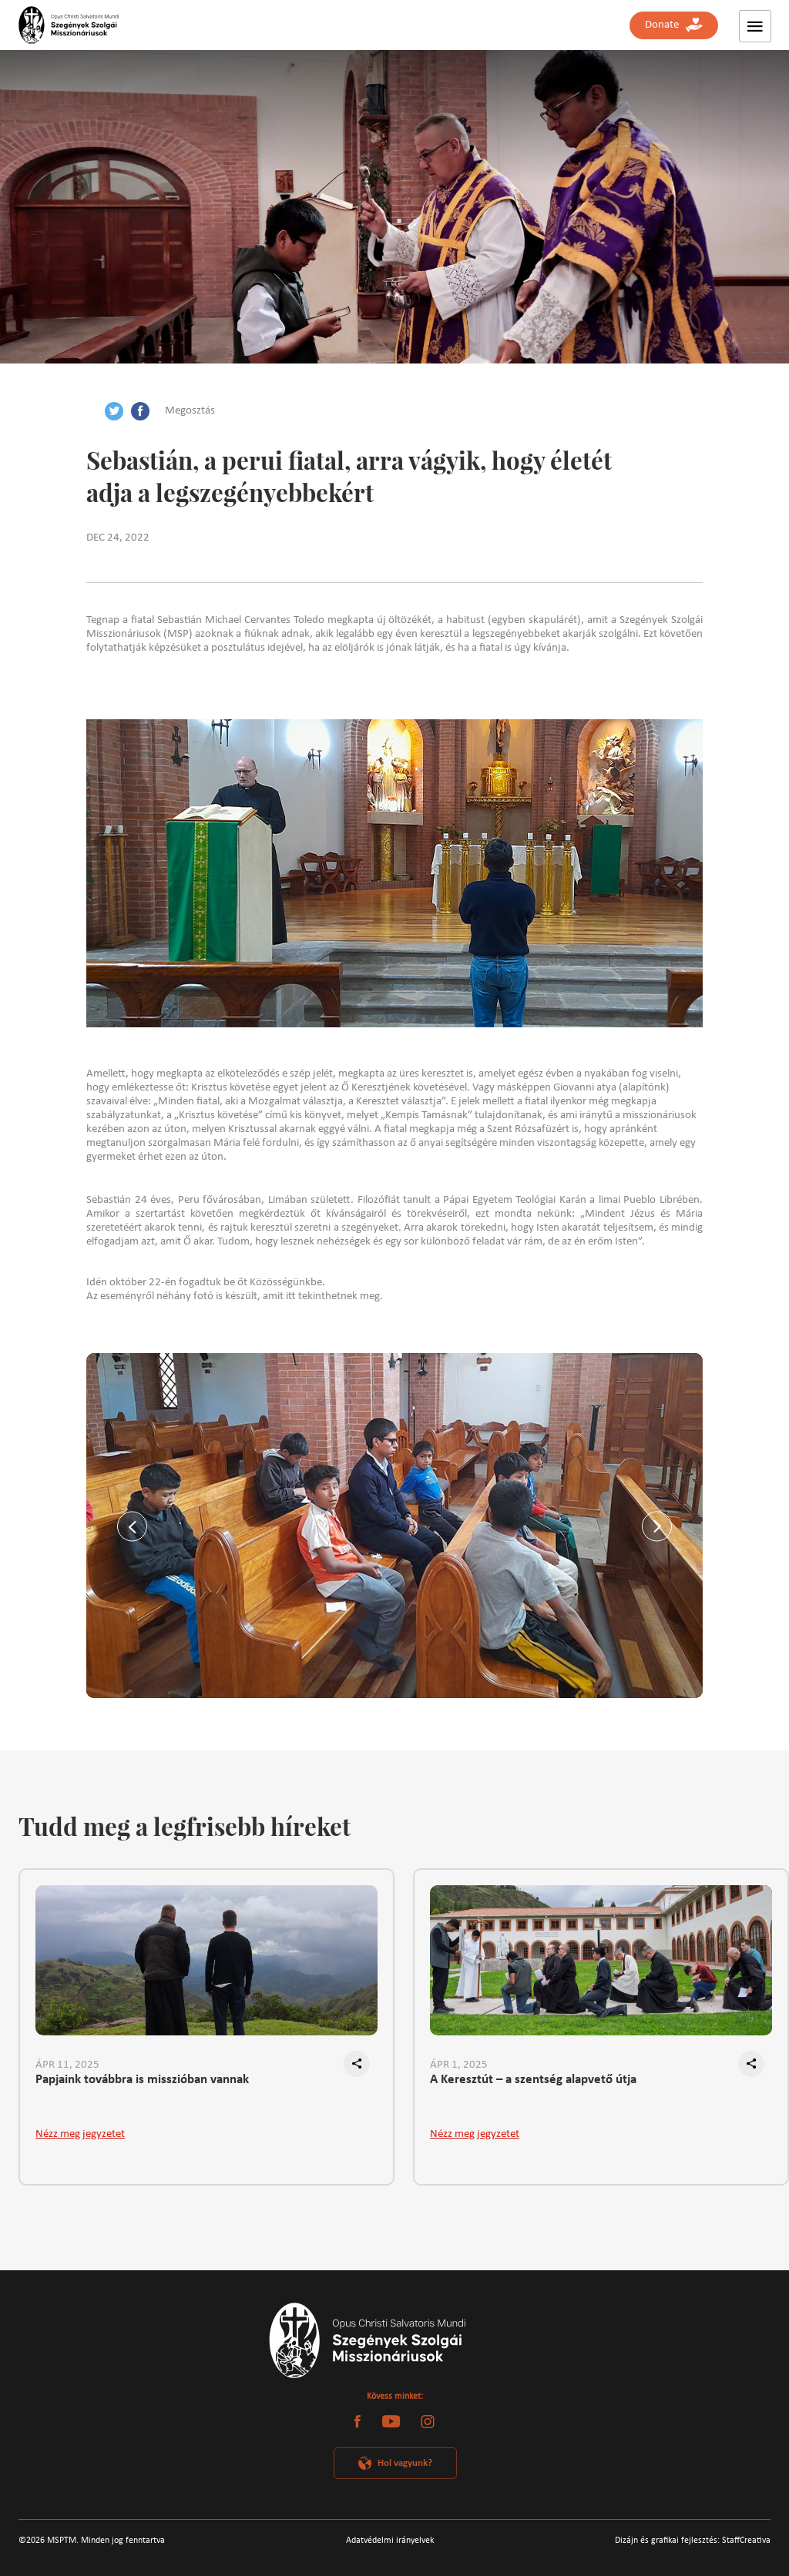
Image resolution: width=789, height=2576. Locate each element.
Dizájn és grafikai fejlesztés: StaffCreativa (693, 2540)
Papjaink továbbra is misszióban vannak (142, 2079)
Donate (674, 25)
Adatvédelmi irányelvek (390, 2540)
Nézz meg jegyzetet (80, 2134)
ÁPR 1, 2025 (459, 2065)
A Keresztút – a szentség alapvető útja (533, 2079)
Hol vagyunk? (405, 2463)
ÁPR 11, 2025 (67, 2065)
